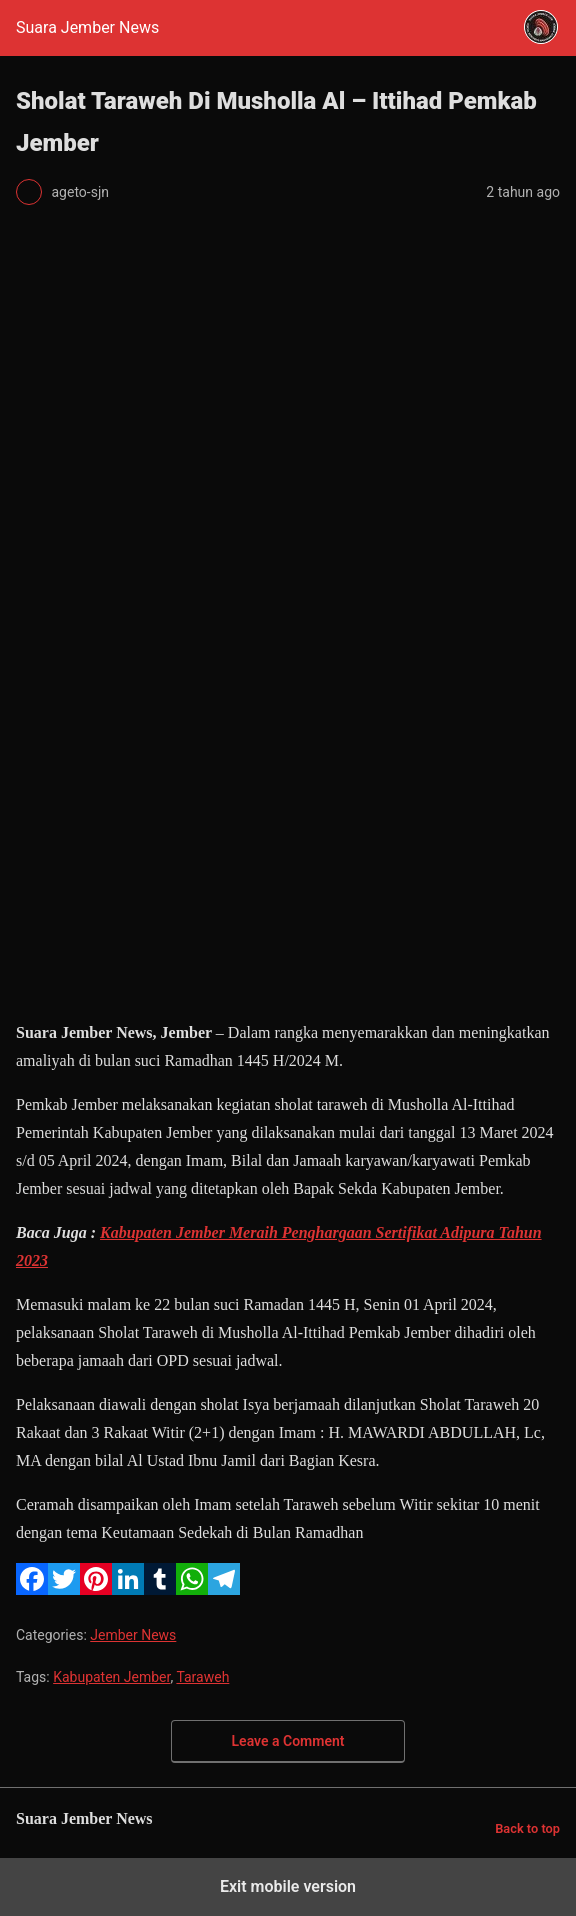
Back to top (527, 1828)
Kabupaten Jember (111, 1677)
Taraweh (202, 1677)
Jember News (133, 1635)
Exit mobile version (288, 1886)
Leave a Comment (288, 1741)
